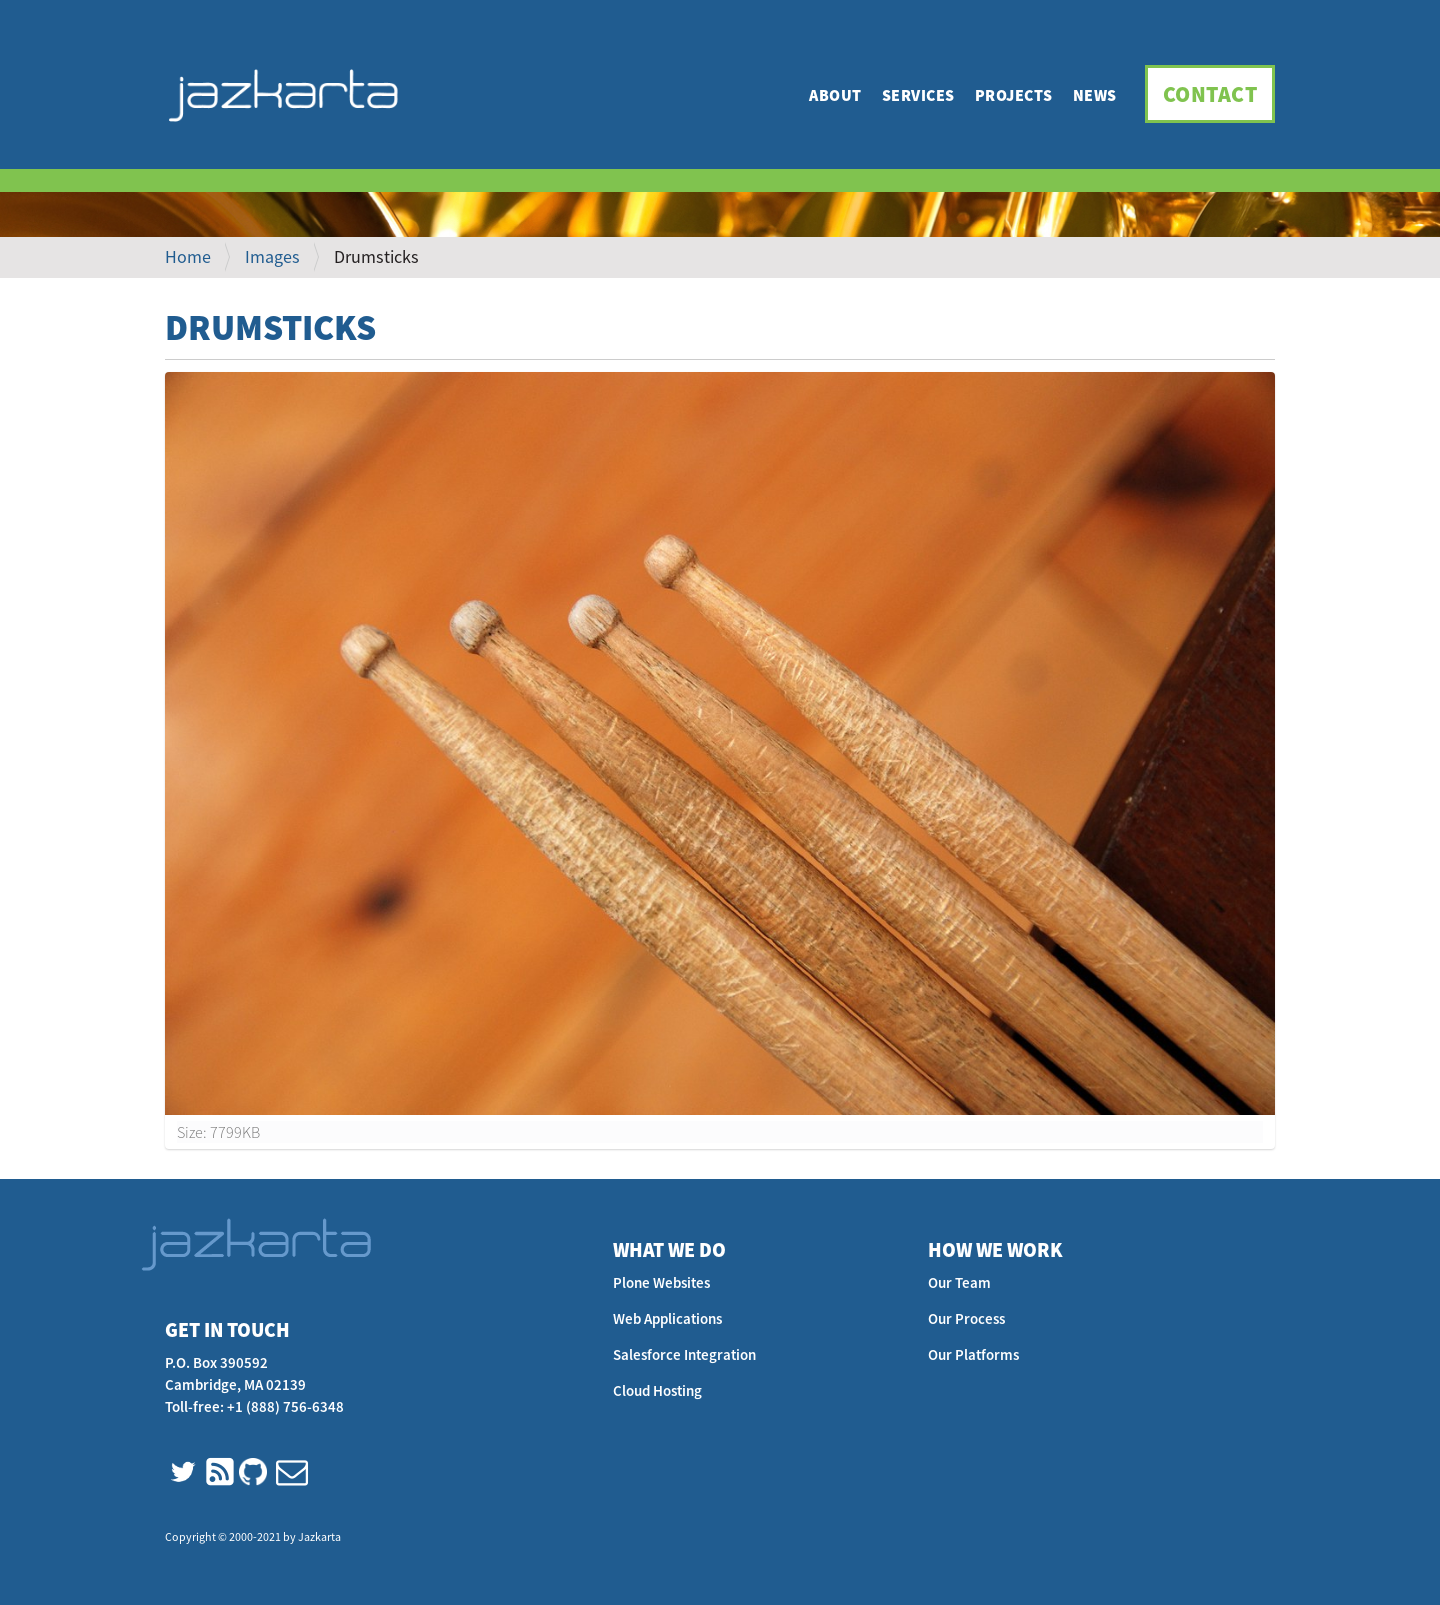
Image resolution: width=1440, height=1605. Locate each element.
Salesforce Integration (684, 1354)
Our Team (959, 1282)
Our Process (966, 1318)
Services (918, 95)
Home (188, 256)
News (1095, 95)
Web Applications (667, 1318)
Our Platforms (973, 1354)
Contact (1210, 94)
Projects (1014, 95)
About (835, 95)
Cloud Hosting (657, 1390)
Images (272, 256)
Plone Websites (661, 1282)
